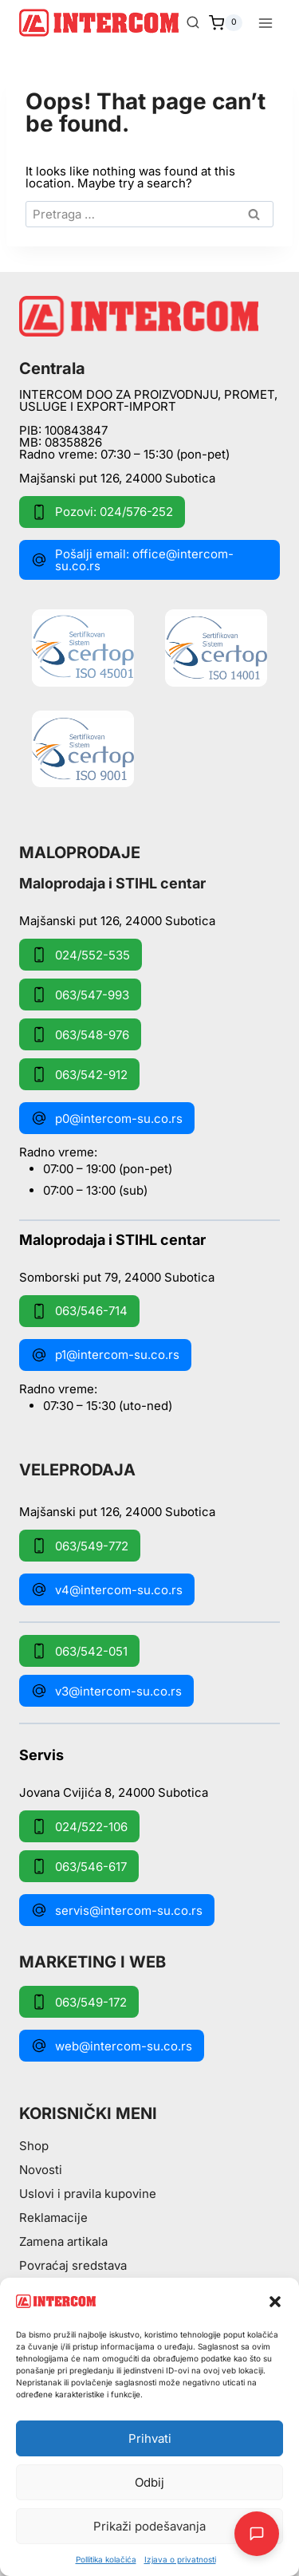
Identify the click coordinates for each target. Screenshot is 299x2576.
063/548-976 (80, 1034)
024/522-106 (79, 1826)
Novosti (40, 2169)
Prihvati (149, 2438)
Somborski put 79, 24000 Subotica (116, 1276)
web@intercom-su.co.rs (111, 2046)
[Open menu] (265, 22)
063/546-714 (79, 1311)
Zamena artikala (63, 2241)
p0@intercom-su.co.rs (107, 1118)
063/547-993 (80, 994)
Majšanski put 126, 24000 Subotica (117, 478)
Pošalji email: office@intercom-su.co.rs (132, 559)
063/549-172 (79, 2002)
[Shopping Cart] (225, 23)
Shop (34, 2145)
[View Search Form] (193, 23)
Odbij (149, 2482)
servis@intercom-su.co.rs (117, 1910)
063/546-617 (79, 1866)
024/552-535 (80, 955)
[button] (275, 2302)
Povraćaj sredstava (73, 2265)
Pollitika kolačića (106, 2559)
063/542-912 (79, 1074)
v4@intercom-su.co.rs (107, 1589)
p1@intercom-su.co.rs (105, 1355)
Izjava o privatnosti (180, 2559)
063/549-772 (79, 1546)
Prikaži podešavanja (149, 2526)
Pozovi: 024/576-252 (102, 512)
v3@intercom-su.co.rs (106, 1691)
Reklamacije (53, 2217)
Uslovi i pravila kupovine (87, 2193)
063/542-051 (79, 1651)
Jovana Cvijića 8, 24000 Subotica (113, 1791)
